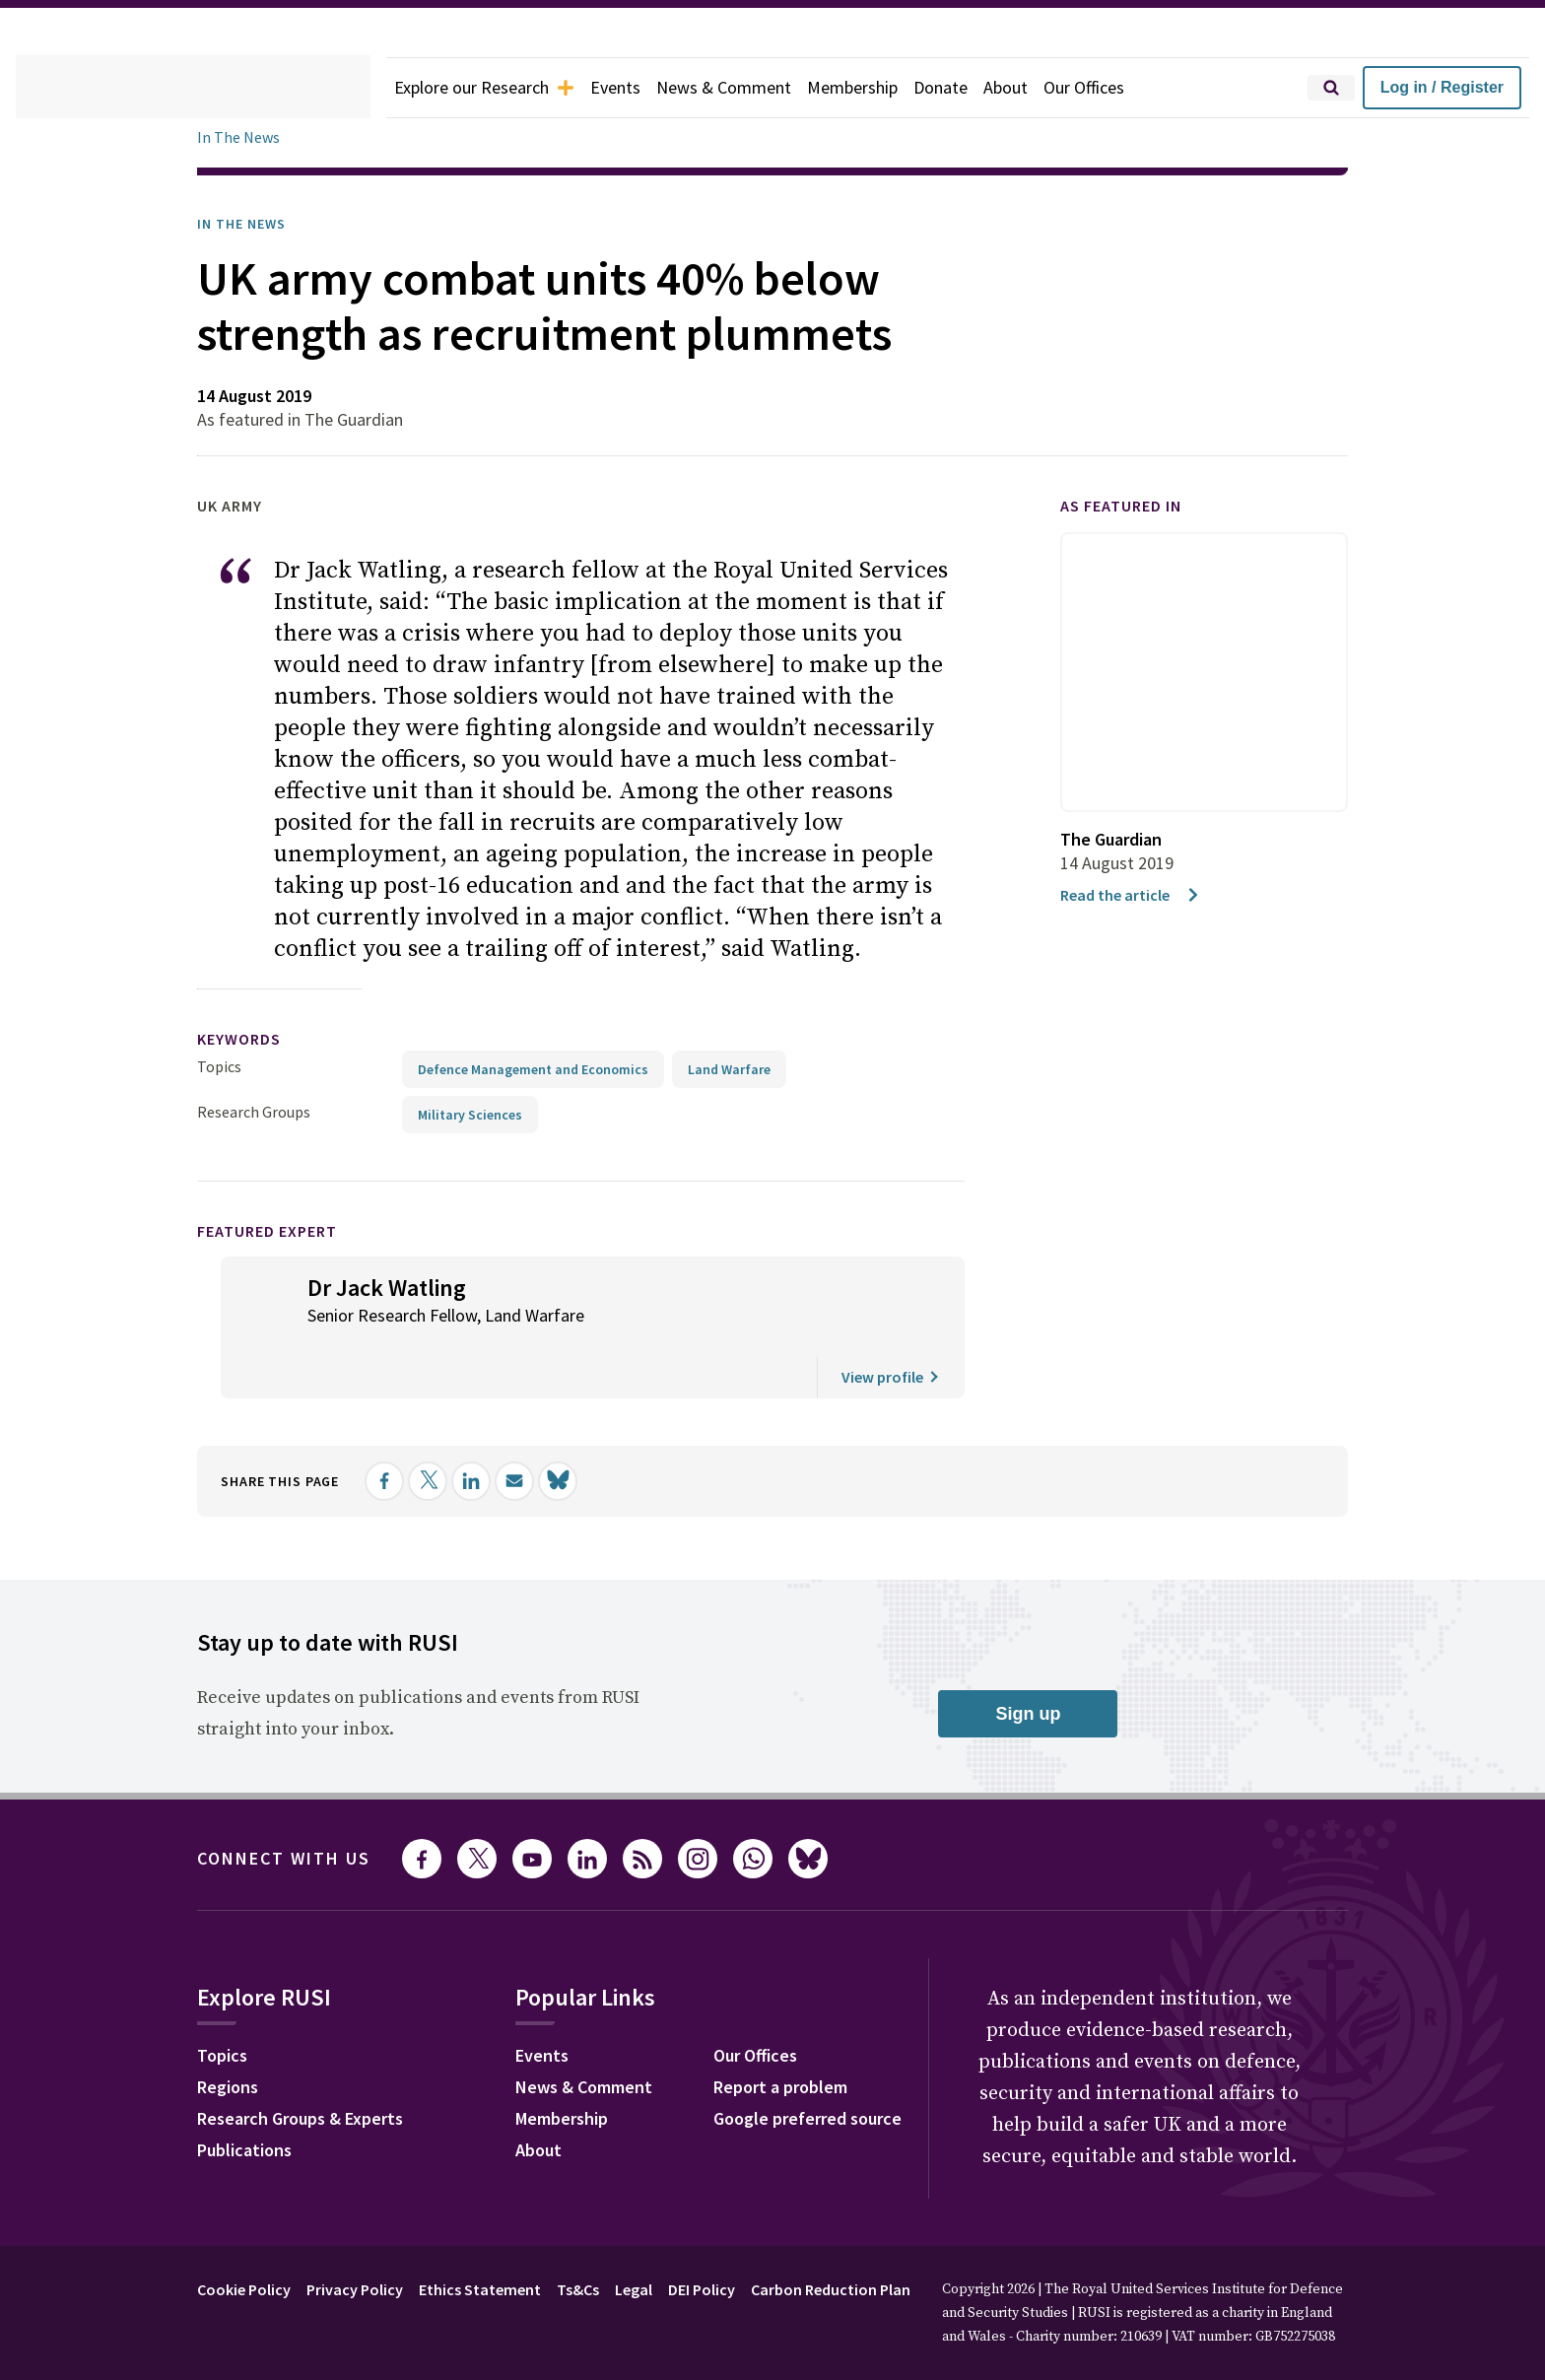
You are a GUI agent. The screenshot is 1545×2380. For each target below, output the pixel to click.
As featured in (1132, 506)
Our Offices (1129, 88)
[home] (193, 87)
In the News (248, 224)
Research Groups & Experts (315, 2089)
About (1045, 88)
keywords (247, 1007)
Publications (249, 2121)
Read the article (1134, 894)
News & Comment (748, 88)
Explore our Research (492, 88)
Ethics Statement (502, 2257)
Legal (668, 2257)
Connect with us (295, 1827)
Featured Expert (280, 1198)
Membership (884, 88)
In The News (241, 137)
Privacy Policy (370, 2257)
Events (634, 88)
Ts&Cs (607, 2257)
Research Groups (258, 1079)
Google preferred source (833, 2089)
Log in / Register (1442, 87)
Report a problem (803, 2058)
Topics (219, 1034)
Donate (977, 88)
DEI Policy (743, 2257)
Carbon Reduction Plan (884, 2257)
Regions (232, 2058)
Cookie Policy (249, 2257)
